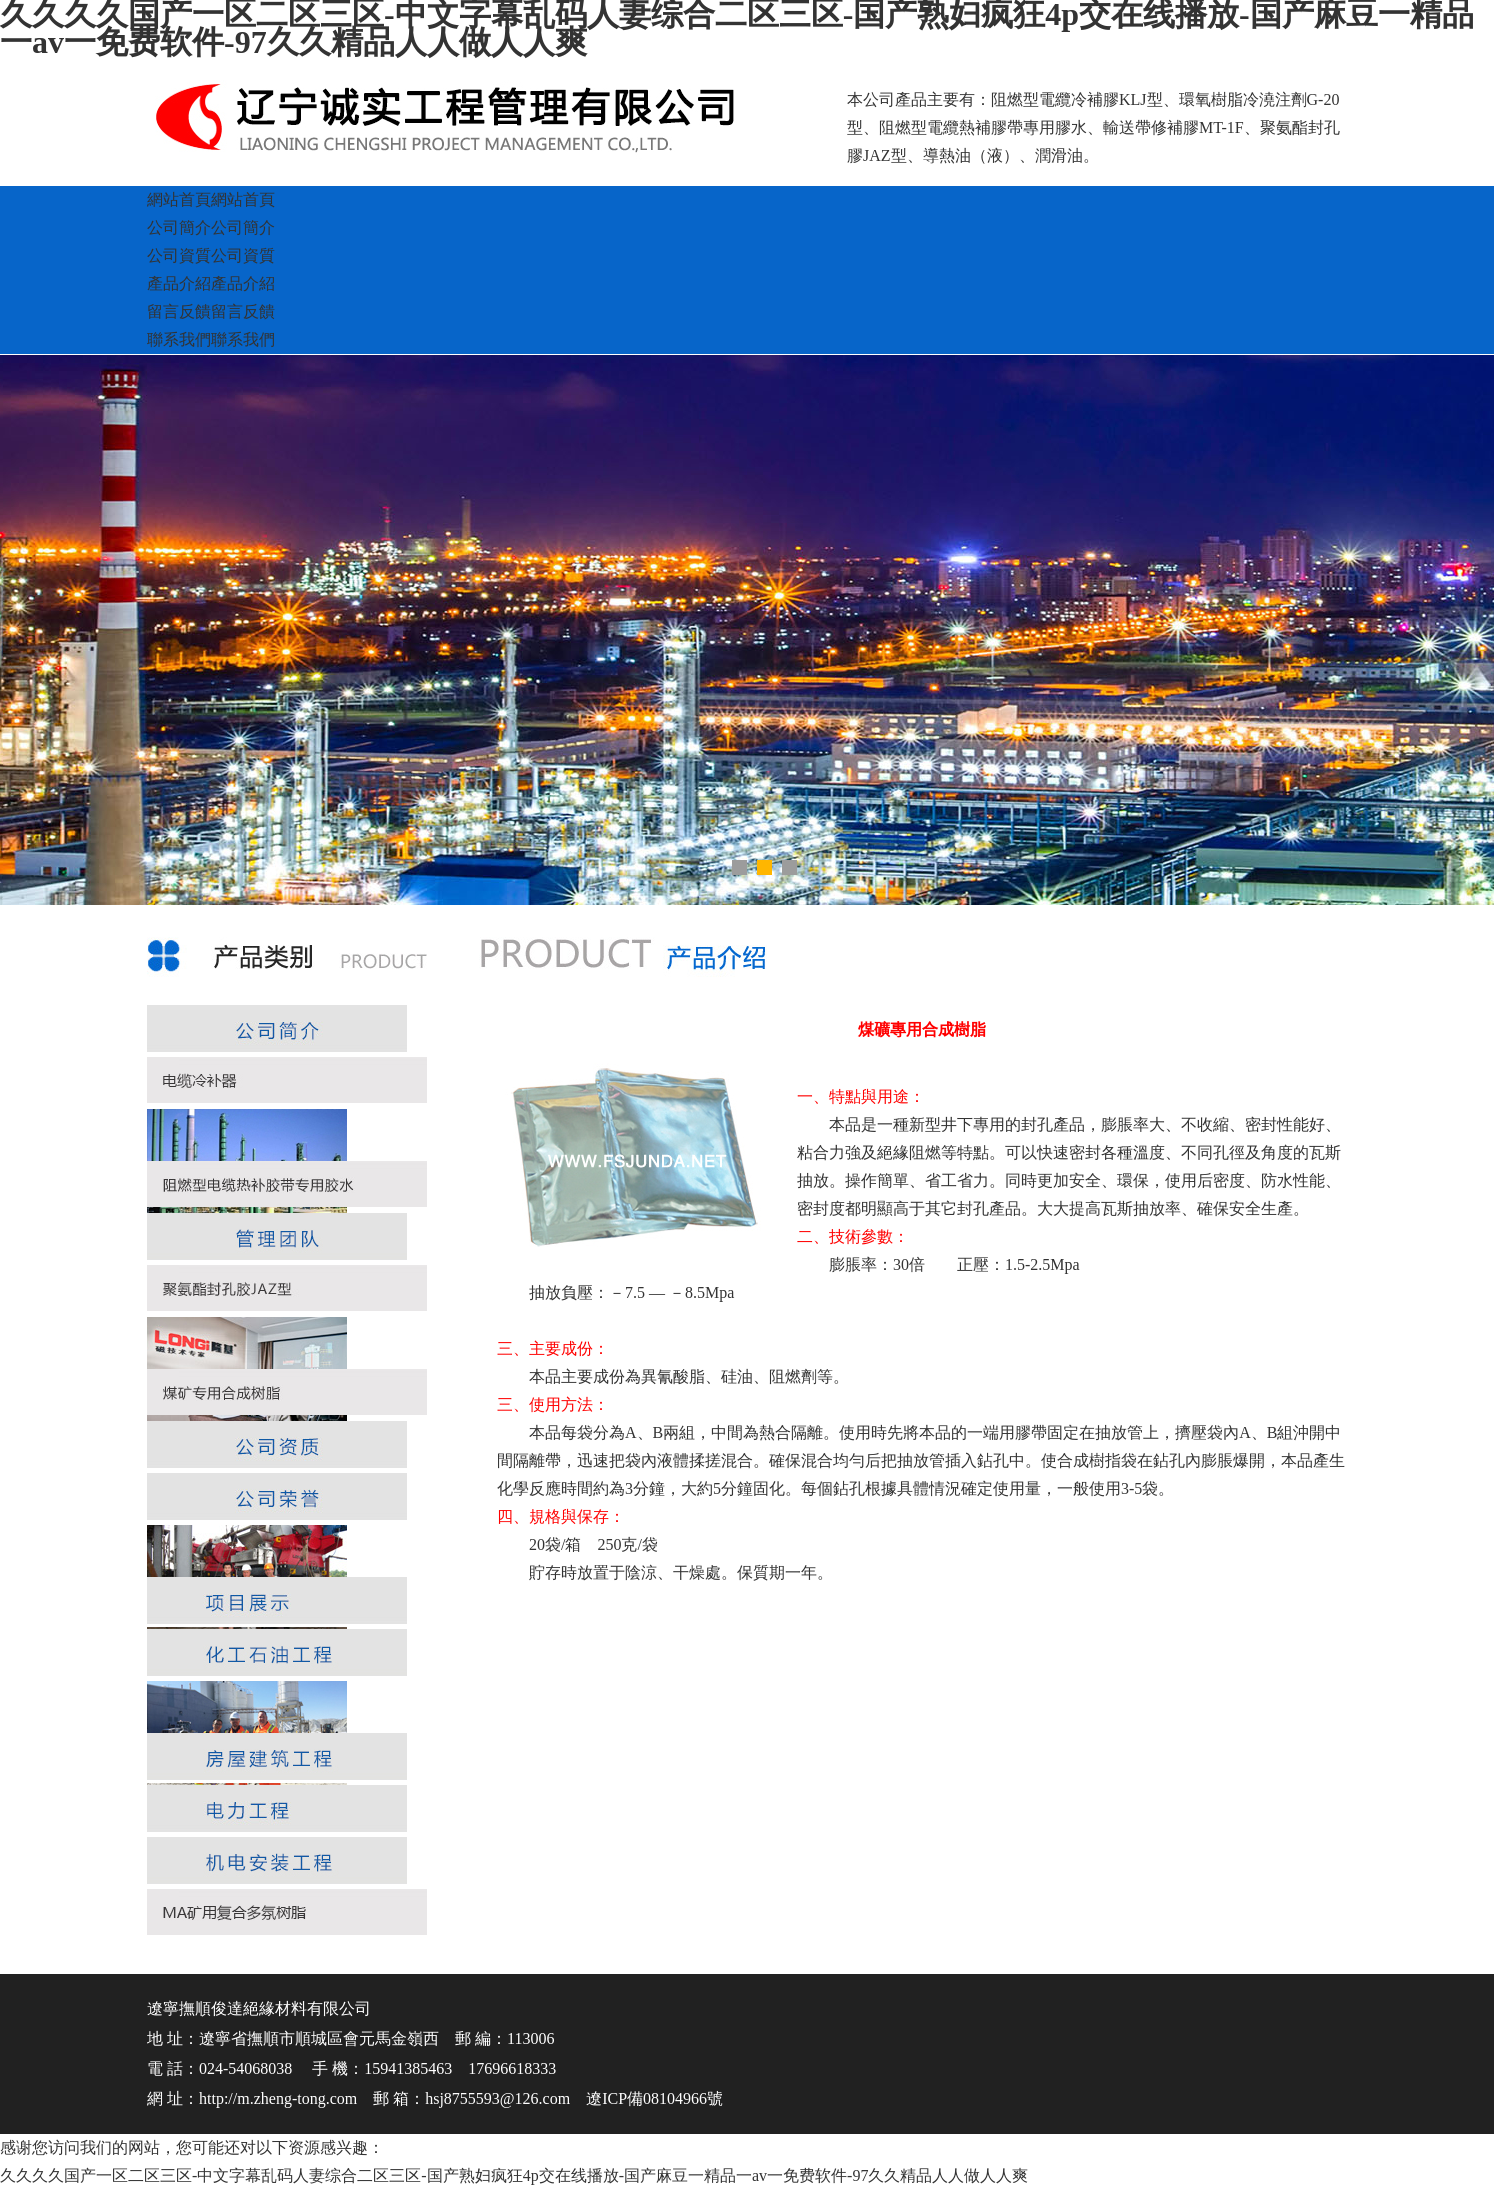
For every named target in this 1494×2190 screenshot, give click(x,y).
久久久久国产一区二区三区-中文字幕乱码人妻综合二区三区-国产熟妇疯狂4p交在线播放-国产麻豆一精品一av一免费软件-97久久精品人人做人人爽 (514, 2175)
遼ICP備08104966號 (654, 2098)
